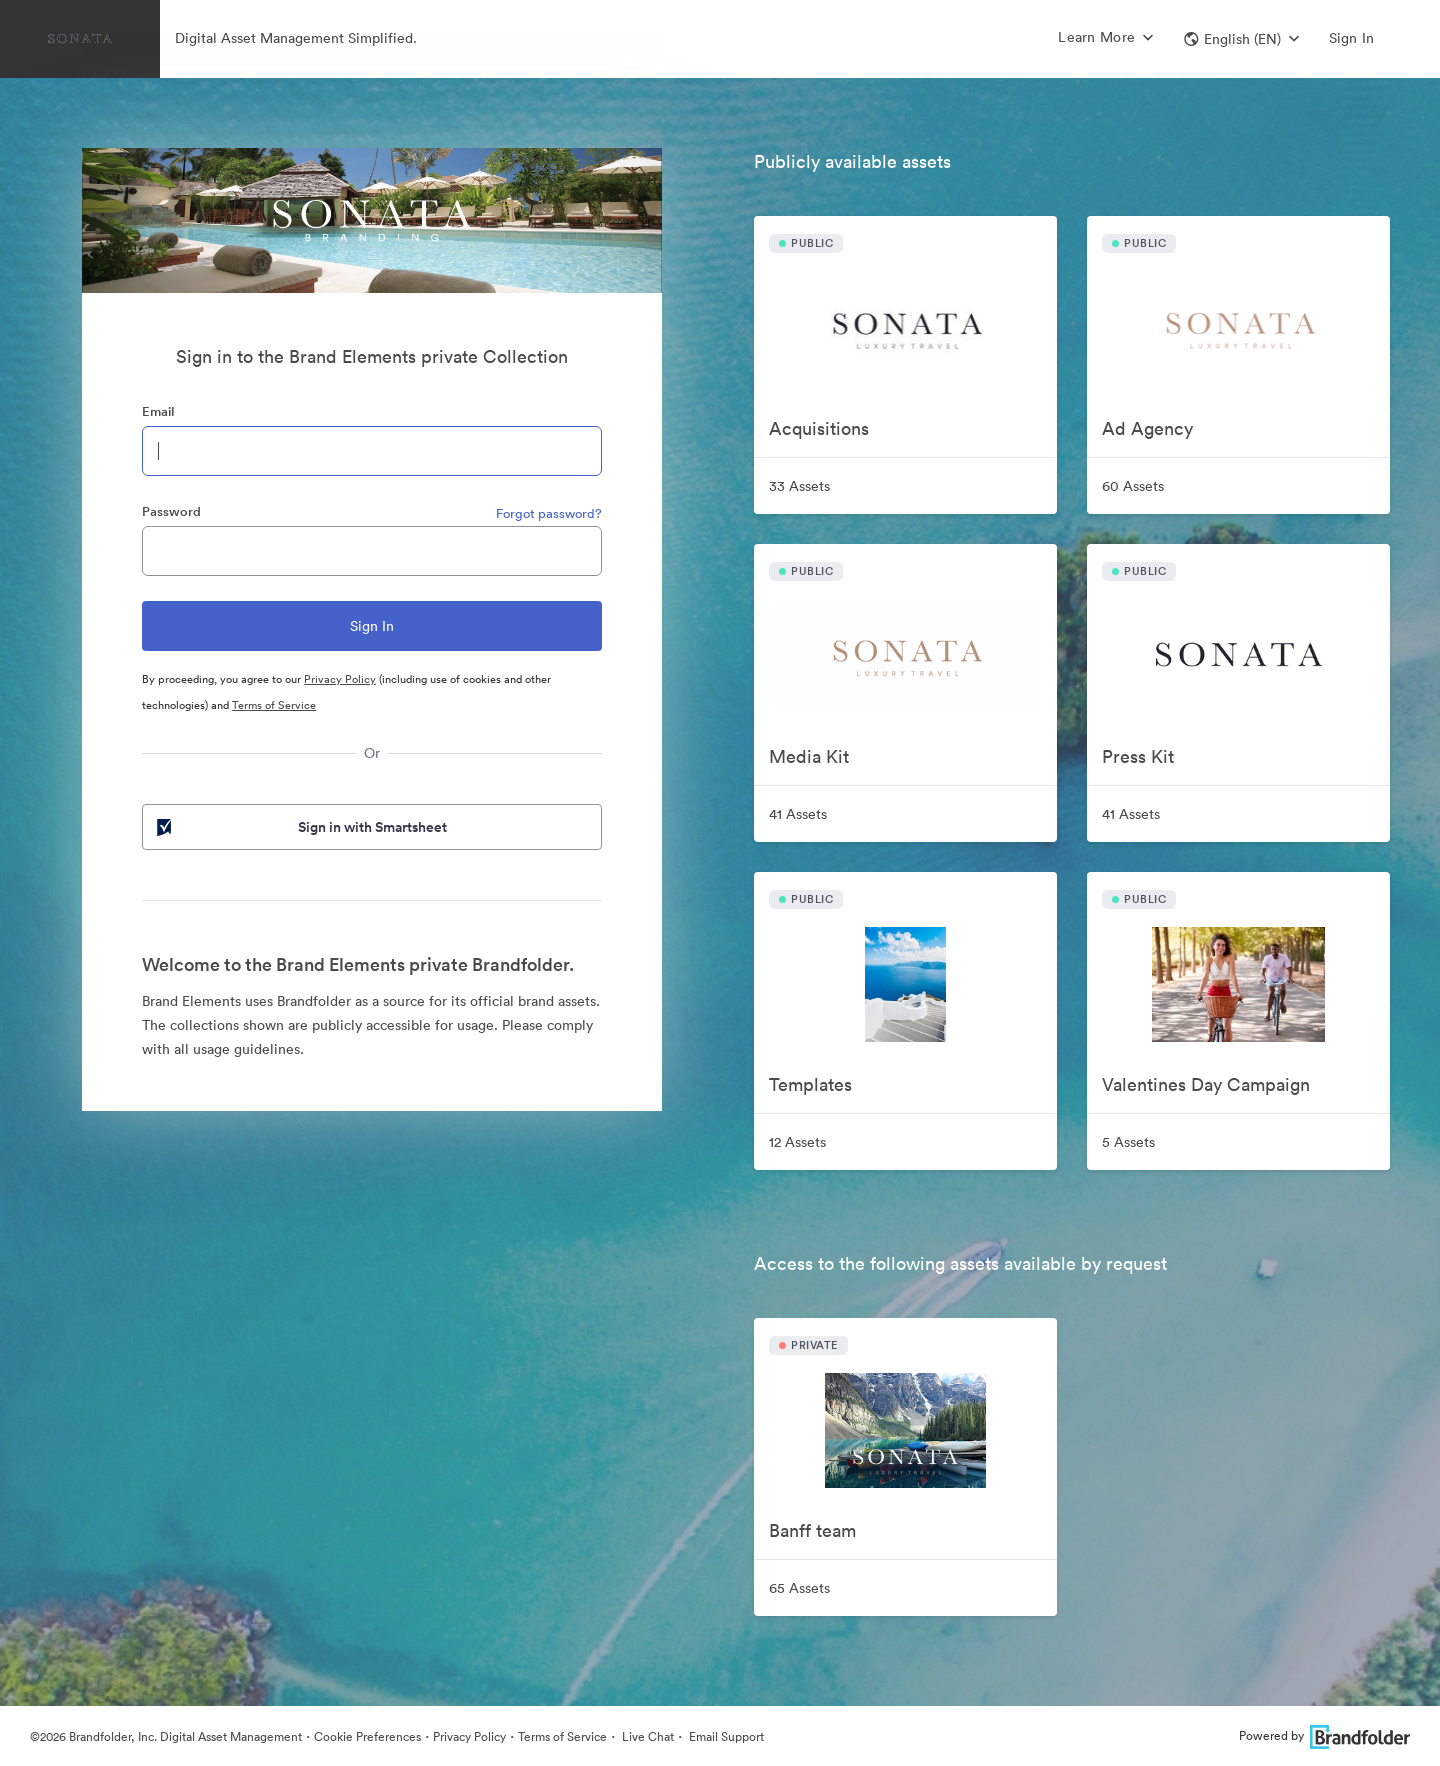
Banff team (812, 1530)
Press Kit (1138, 756)
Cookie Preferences (367, 1736)
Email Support (725, 1736)
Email (158, 411)
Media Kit (809, 756)
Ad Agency (1147, 428)
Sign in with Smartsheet (300, 827)
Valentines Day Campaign (1206, 1084)
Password (171, 511)
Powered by (1324, 1735)
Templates (810, 1084)
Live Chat (646, 1736)
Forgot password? (549, 513)
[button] (1241, 39)
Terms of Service (274, 705)
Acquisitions (819, 428)
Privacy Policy (340, 679)
